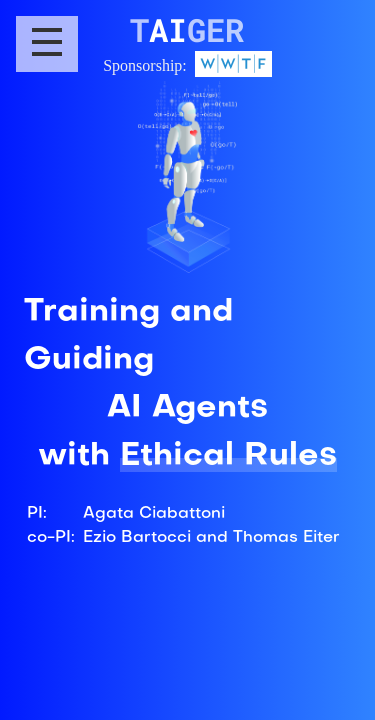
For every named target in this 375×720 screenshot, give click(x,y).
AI (187, 29)
